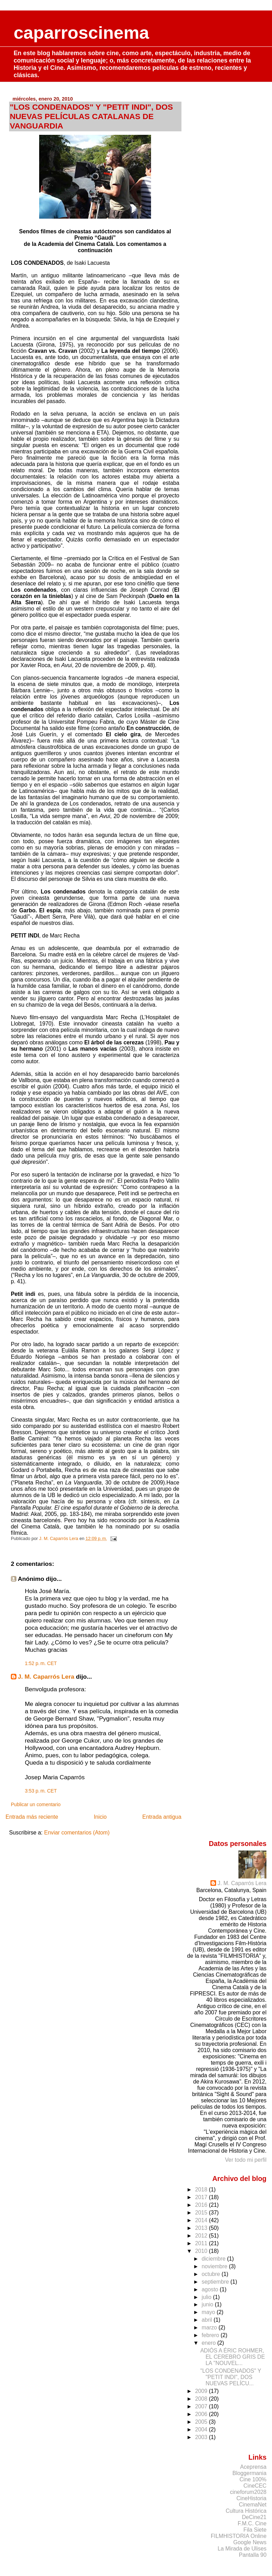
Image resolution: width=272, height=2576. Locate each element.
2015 (202, 2213)
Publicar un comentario (35, 1804)
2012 (202, 2236)
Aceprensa (253, 2467)
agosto (211, 2289)
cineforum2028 (248, 2492)
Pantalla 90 (252, 2555)
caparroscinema (81, 33)
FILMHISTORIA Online (238, 2536)
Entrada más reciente (32, 1817)
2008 (202, 2399)
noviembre (215, 2266)
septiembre (216, 2282)
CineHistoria (251, 2498)
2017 (202, 2197)
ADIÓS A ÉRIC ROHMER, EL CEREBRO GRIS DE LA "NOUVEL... (232, 2357)
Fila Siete (254, 2530)
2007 (202, 2406)
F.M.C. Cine (252, 2523)
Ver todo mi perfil (245, 2160)
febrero (211, 2335)
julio (207, 2297)
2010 (202, 2251)
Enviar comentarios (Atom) (76, 1833)
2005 (202, 2422)
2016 (202, 2205)
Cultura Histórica (246, 2511)
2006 (202, 2414)
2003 (202, 2437)
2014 (202, 2220)
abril (208, 2320)
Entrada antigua (161, 1817)
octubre (212, 2274)
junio (208, 2304)
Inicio (100, 1817)
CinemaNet (252, 2505)
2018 (202, 2189)
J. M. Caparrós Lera (46, 1676)
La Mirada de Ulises (242, 2549)
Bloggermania (249, 2473)
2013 (202, 2228)
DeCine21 (254, 2517)
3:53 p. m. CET (41, 1791)
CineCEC (254, 2486)
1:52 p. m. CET (41, 1663)
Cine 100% (252, 2479)
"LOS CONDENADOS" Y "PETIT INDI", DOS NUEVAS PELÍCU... (230, 2377)
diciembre (214, 2259)
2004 (202, 2429)
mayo (209, 2312)
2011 (202, 2243)
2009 (202, 2391)
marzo (210, 2327)
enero (209, 2343)
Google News (249, 2542)
